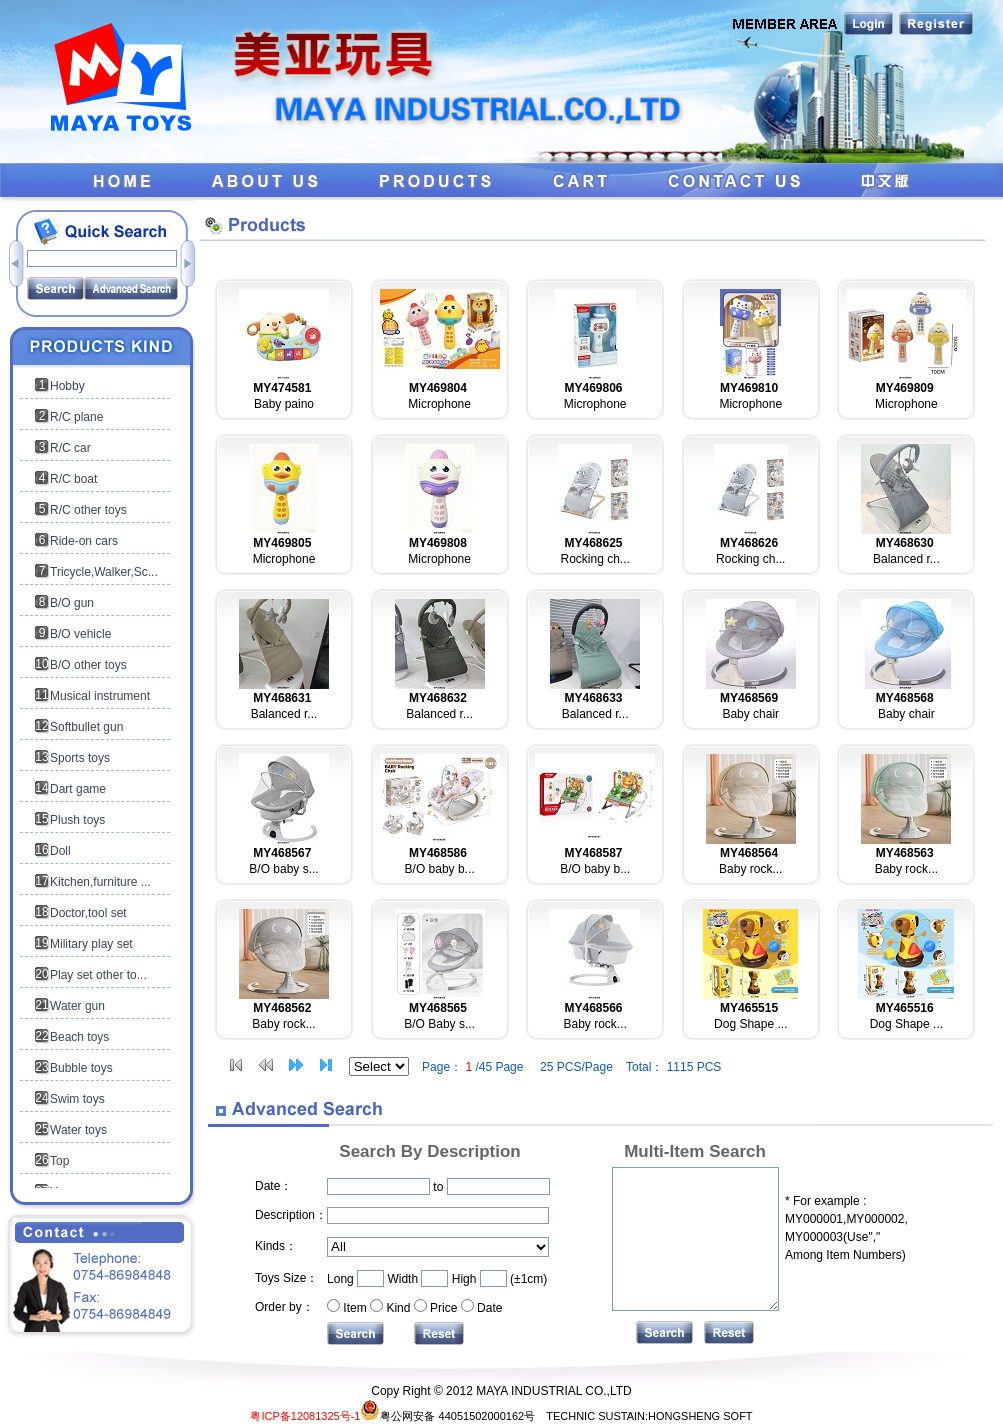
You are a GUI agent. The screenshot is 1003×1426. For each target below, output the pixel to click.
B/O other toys (88, 665)
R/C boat (73, 479)
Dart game (78, 789)
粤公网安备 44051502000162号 (447, 1416)
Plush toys (77, 820)
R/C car (70, 448)
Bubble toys (81, 1068)
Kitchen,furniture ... (100, 882)
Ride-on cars (84, 541)
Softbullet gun (86, 727)
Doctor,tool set (88, 913)
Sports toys (80, 758)
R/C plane (76, 417)
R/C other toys (88, 510)
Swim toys (77, 1099)
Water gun (77, 1006)
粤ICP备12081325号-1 (305, 1416)
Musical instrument (100, 696)
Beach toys (79, 1037)
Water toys (78, 1130)
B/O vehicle (80, 634)
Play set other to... (98, 975)
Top (59, 1161)
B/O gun (72, 603)
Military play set (91, 944)
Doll (60, 851)
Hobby (67, 386)
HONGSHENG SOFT (700, 1416)
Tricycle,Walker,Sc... (104, 572)
